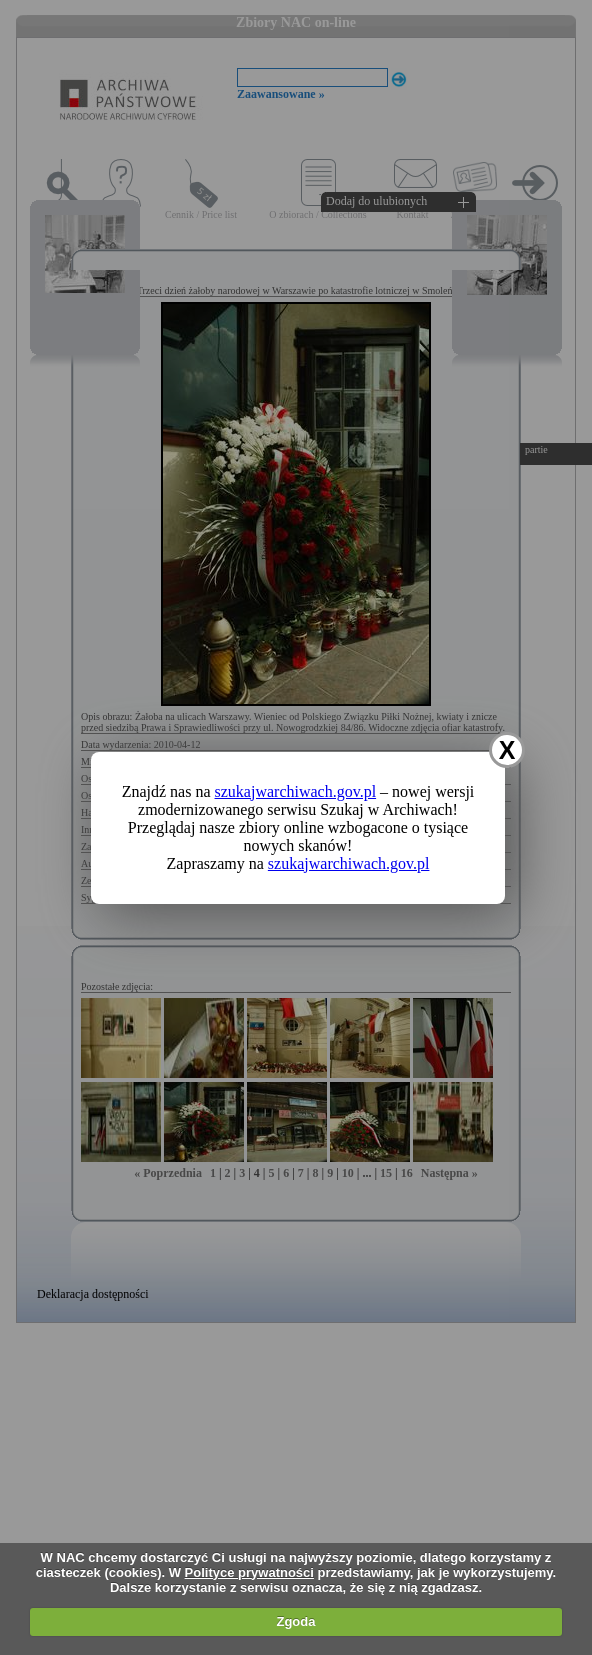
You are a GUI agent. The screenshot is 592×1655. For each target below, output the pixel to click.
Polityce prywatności (249, 1572)
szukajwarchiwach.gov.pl (296, 791)
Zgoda (295, 1621)
